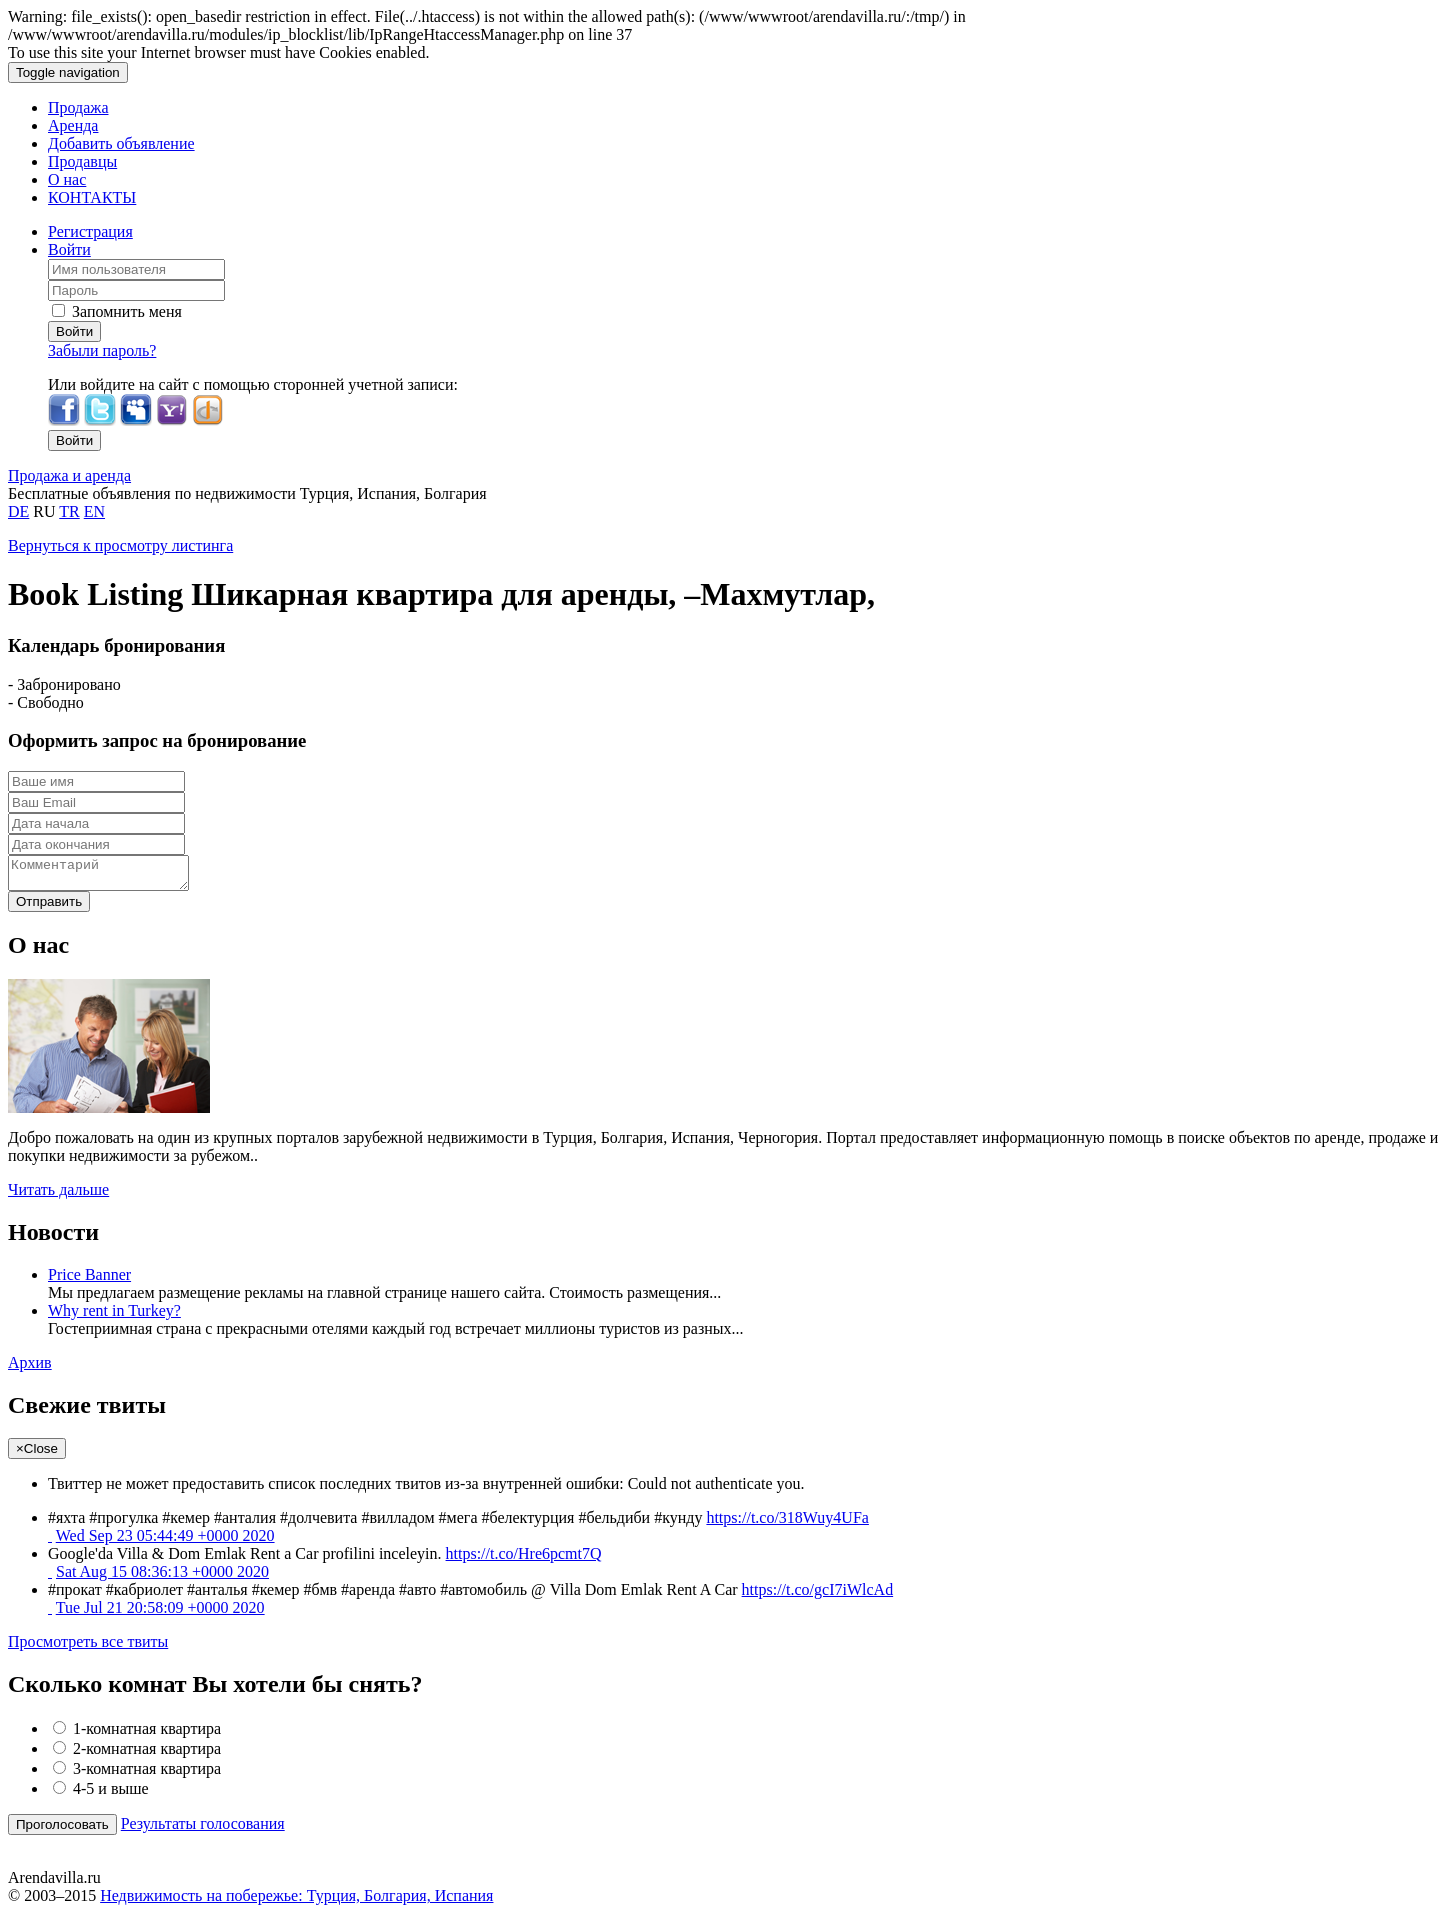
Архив (30, 1368)
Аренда (73, 125)
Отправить (49, 907)
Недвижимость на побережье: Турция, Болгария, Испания (296, 1901)
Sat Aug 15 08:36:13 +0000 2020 (162, 1577)
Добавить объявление (121, 143)
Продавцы (82, 161)
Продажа (78, 107)
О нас (67, 179)
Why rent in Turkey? (114, 1316)
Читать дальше (58, 1195)
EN (94, 511)
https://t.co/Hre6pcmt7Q (524, 1559)
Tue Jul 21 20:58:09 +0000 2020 (160, 1613)
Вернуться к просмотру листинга (120, 545)
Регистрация (90, 231)
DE (18, 511)
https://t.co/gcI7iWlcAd (818, 1595)
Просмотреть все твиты (88, 1647)
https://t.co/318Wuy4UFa (787, 1523)
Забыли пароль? (102, 350)
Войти (69, 249)
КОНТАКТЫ (92, 197)
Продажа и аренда (69, 475)
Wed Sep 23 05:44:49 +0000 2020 (165, 1541)
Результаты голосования (203, 1829)
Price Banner (89, 1280)
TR (69, 511)
